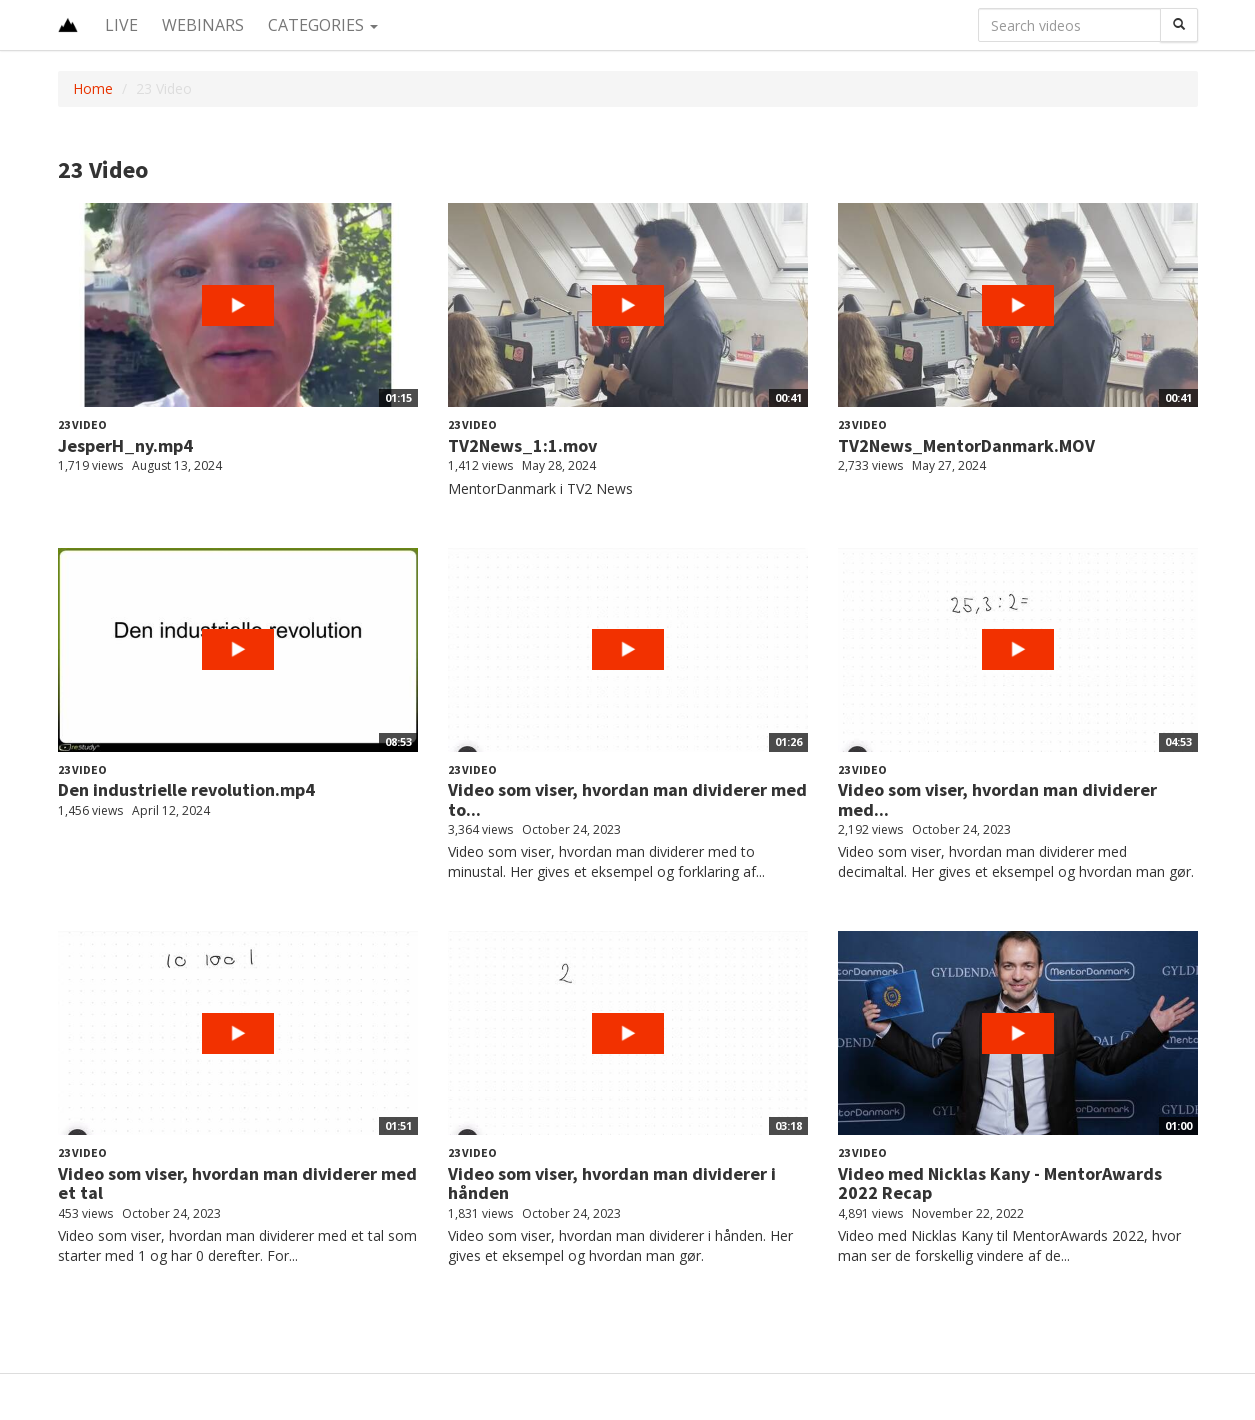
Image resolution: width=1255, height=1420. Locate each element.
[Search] (1179, 25)
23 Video (82, 424)
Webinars (203, 25)
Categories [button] (323, 25)
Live (121, 25)
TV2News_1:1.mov (522, 445)
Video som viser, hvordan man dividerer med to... (627, 799)
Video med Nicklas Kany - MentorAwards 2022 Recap (1000, 1183)
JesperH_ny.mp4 (125, 445)
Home (93, 88)
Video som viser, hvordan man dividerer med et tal (237, 1183)
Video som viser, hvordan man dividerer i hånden (612, 1183)
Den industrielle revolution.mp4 (186, 789)
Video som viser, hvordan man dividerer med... (997, 799)
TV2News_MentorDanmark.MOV (966, 445)
